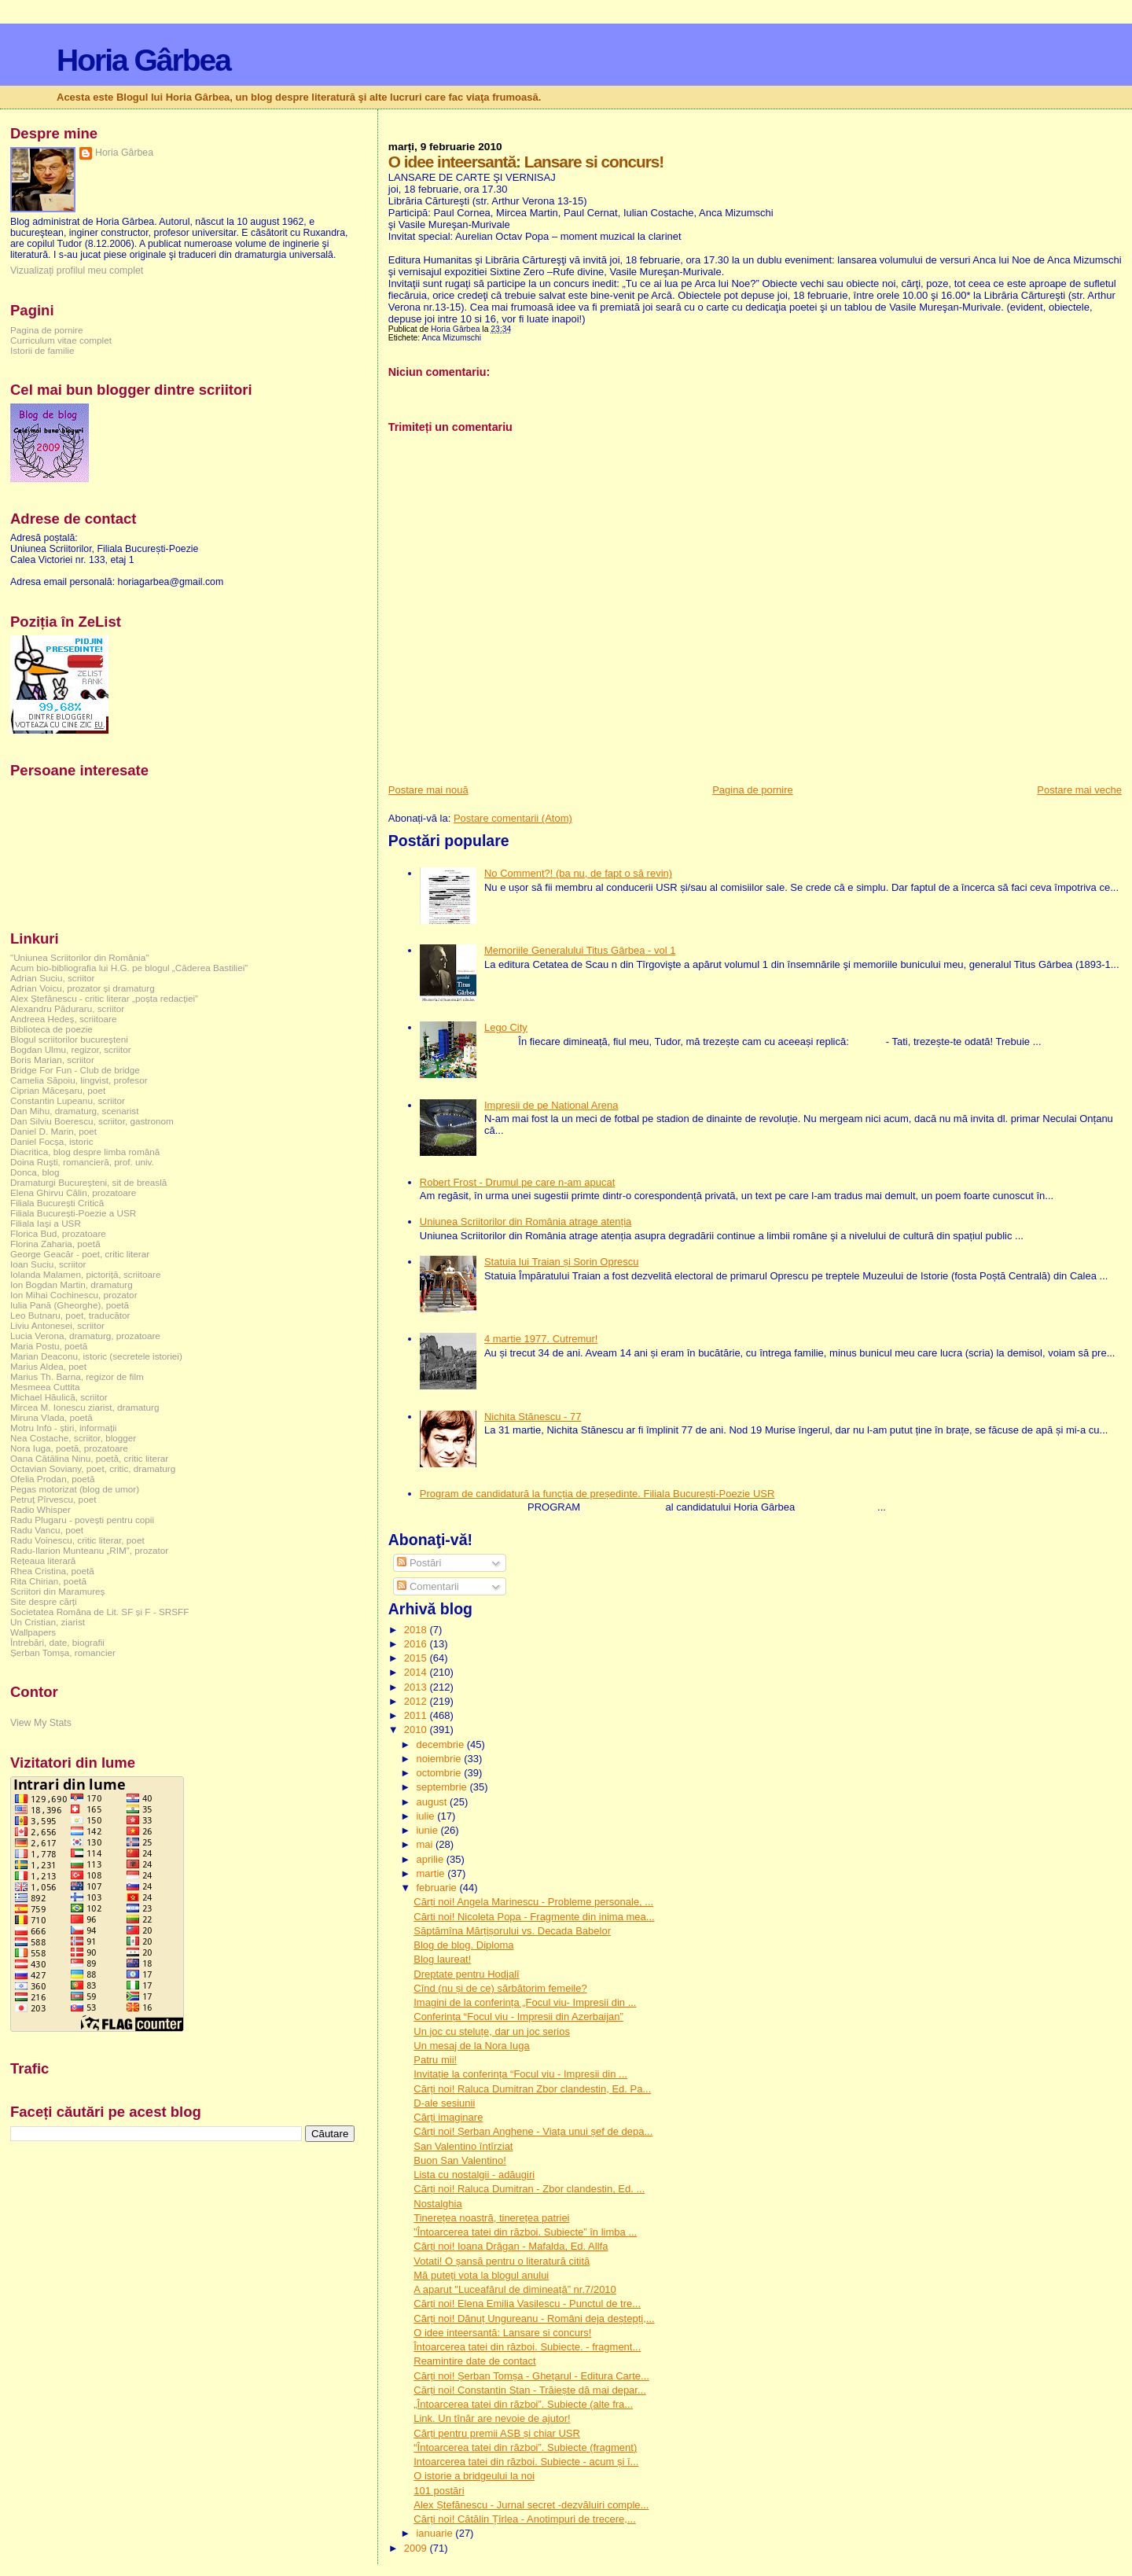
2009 (417, 2548)
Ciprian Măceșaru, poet (57, 1090)
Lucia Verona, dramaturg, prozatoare (85, 1335)
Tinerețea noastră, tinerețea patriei (491, 2218)
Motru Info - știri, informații (63, 1427)
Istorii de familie (42, 350)
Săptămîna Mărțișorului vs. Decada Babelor (512, 1931)
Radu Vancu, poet (46, 1530)
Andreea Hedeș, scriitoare (63, 1019)
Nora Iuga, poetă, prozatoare (69, 1448)
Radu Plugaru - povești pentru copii (82, 1519)
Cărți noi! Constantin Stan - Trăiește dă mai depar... (529, 2390)
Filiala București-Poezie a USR (73, 1213)
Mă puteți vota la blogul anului (481, 2275)
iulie (426, 1816)
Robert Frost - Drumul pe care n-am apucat (518, 1182)
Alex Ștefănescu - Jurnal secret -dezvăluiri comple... (531, 2505)
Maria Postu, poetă (48, 1346)
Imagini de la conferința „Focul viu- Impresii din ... (524, 2002)
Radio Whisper (40, 1509)
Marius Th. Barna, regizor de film (77, 1376)
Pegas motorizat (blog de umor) (74, 1489)
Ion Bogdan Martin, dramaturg (71, 1284)
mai (426, 1844)
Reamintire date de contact (474, 2361)
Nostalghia (437, 2204)
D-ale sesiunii (444, 2103)
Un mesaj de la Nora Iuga (471, 2046)
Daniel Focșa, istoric (52, 1141)
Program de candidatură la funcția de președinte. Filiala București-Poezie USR (597, 1494)
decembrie (441, 1744)
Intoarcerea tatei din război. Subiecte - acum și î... (525, 2461)
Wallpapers (33, 1632)
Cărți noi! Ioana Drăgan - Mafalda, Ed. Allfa (510, 2246)
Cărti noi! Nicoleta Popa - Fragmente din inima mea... (533, 1917)
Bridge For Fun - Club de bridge (75, 1070)
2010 (417, 1729)
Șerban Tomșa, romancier (63, 1652)
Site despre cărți (43, 1601)
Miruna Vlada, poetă (51, 1417)
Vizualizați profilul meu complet (76, 270)
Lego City (505, 1027)
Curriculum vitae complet (61, 340)
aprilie (431, 1859)
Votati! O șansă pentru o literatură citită (501, 2261)
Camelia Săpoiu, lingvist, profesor (79, 1080)
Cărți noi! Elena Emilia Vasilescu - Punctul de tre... (527, 2303)
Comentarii (427, 1586)
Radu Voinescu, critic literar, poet (77, 1540)
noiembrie (440, 1759)
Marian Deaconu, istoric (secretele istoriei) (96, 1356)
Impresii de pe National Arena (551, 1105)
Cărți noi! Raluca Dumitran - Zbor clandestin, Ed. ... (529, 2189)
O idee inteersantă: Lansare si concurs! (502, 2333)
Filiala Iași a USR (45, 1223)
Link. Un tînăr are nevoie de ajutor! (491, 2418)
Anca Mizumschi (452, 337)
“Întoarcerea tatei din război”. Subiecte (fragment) (525, 2447)
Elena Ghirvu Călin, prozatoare (73, 1192)
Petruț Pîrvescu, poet (53, 1499)
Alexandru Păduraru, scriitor (67, 1008)
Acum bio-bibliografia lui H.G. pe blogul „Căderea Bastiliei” (129, 967)
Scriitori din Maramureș (57, 1591)
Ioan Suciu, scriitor (48, 1264)
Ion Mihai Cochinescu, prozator (74, 1295)
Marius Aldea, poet (48, 1366)
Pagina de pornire (752, 790)
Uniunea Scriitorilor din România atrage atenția (526, 1221)
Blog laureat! (442, 1959)
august (433, 1802)
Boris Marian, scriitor (52, 1059)
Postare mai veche (1079, 790)
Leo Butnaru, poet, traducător (70, 1315)
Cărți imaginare (448, 2117)
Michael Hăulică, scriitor (59, 1397)
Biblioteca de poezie (51, 1029)
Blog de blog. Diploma (463, 1945)
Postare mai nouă (428, 790)
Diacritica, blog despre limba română (85, 1151)
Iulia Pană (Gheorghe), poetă (69, 1305)
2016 (417, 1644)
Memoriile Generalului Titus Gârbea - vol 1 (580, 950)
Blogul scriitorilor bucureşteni (69, 1039)
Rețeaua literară (42, 1560)
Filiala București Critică (57, 1203)
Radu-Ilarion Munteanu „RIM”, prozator (89, 1550)
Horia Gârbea (143, 60)
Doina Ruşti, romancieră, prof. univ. (82, 1162)
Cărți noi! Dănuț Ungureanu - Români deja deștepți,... (533, 2318)
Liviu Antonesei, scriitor (57, 1325)
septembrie (442, 1787)
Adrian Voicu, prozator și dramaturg (82, 988)
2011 (417, 1715)
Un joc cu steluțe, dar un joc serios (491, 2031)
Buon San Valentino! (459, 2160)
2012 (417, 1701)
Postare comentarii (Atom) (513, 818)
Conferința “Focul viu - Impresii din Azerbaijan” (518, 2016)
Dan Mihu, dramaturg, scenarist (74, 1111)
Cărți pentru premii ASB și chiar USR (496, 2433)
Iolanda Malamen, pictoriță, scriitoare (85, 1274)
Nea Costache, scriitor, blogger (73, 1438)
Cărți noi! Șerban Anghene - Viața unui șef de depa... (532, 2131)
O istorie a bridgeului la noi (474, 2476)
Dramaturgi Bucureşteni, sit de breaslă (88, 1182)
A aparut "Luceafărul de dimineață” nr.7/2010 (514, 2289)
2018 (417, 1630)
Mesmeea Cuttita (45, 1387)
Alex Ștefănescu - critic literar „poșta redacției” (104, 998)
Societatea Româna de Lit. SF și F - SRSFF (99, 1611)
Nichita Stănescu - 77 (533, 1416)
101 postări (438, 2491)
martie (431, 1873)
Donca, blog (35, 1172)
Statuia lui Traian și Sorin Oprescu (561, 1262)
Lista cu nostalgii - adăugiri (474, 2174)
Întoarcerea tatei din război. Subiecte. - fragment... (527, 2347)
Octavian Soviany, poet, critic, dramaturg (92, 1468)
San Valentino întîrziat (463, 2146)
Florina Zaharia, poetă (55, 1243)
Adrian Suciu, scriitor (52, 978)
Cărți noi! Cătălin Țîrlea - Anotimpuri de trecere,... (524, 2519)
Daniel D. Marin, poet (53, 1131)
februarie (437, 1887)
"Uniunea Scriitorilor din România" (79, 957)
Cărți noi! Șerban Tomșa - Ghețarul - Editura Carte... (531, 2376)
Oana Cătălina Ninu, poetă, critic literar (89, 1458)
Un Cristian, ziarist (47, 1622)
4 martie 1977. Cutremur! (541, 1339)
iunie (428, 1830)
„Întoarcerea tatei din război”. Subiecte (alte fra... (523, 2404)
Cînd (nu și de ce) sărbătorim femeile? (499, 1988)
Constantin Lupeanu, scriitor (67, 1100)
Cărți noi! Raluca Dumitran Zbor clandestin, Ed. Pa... (532, 2089)
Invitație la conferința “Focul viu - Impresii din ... (520, 2074)
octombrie (440, 1773)
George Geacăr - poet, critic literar (79, 1254)
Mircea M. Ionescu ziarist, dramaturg (85, 1407)
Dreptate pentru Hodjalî (466, 1974)
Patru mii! (435, 2060)
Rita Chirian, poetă (48, 1581)
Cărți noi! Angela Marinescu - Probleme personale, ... (533, 1902)
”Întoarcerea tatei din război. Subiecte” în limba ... (525, 2232)
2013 (417, 1687)
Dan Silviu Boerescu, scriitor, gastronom (92, 1121)
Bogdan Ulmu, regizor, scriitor (70, 1049)
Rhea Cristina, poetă (52, 1571)
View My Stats (41, 1722)
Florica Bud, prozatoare (58, 1233)
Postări (419, 1563)
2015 (417, 1658)
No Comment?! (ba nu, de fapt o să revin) (578, 873)
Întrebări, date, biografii (57, 1642)
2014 (417, 1672)
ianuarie (435, 2533)
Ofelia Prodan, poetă (52, 1479)
